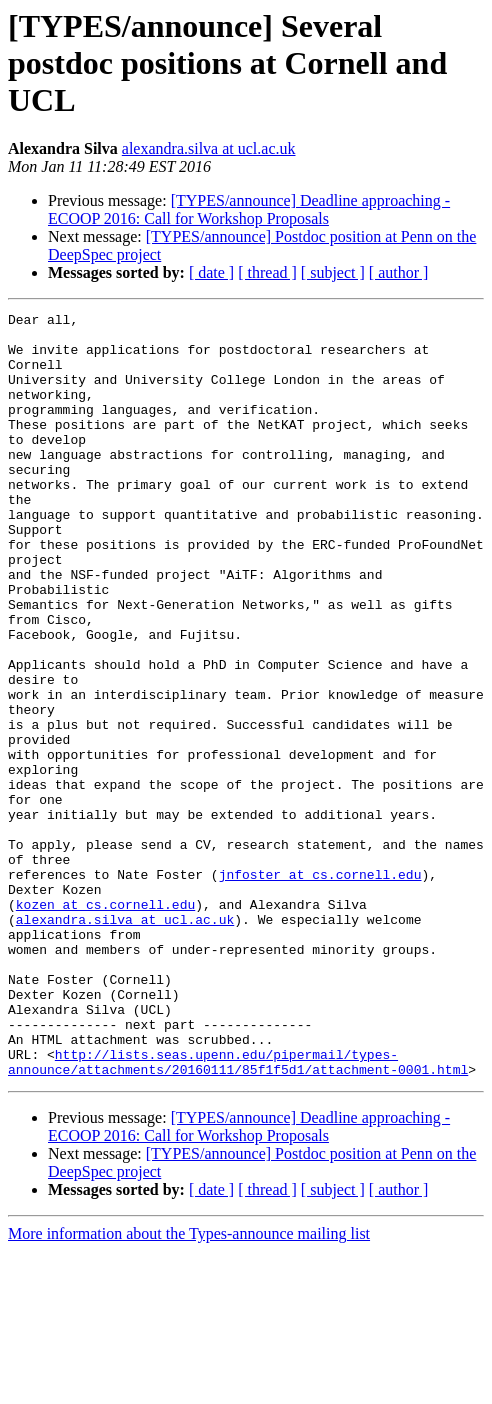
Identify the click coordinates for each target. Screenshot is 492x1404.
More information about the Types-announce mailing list (189, 1386)
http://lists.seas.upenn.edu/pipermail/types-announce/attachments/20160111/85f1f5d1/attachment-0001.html (238, 1213)
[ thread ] (267, 272)
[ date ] (211, 272)
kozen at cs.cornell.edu (105, 1024)
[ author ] (399, 272)
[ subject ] (333, 272)
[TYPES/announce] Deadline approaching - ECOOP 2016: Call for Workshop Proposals (249, 209)
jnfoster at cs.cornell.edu (320, 988)
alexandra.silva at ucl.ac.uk (209, 148)
